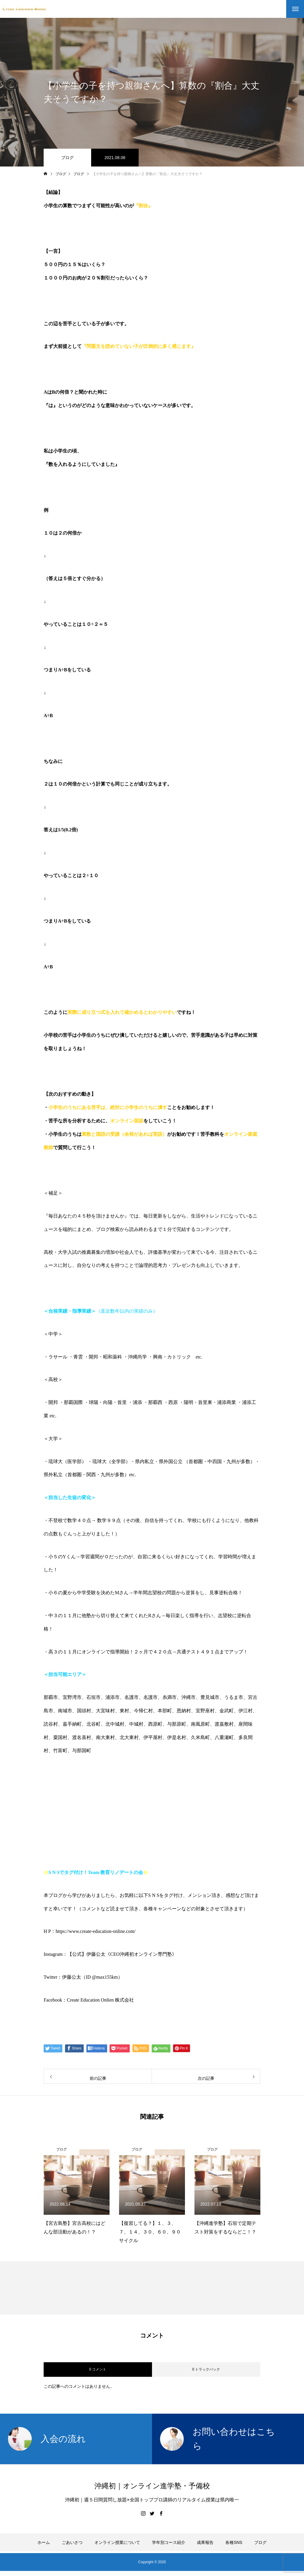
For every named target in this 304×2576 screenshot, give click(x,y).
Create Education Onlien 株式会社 (100, 1999)
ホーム (43, 2542)
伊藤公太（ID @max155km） (92, 1977)
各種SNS (233, 2542)
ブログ (67, 157)
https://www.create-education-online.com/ (95, 1931)
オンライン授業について (117, 2542)
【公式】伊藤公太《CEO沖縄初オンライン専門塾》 (122, 1954)
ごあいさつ (72, 2542)
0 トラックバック (206, 2369)
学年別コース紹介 (168, 2542)
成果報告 (205, 2542)
